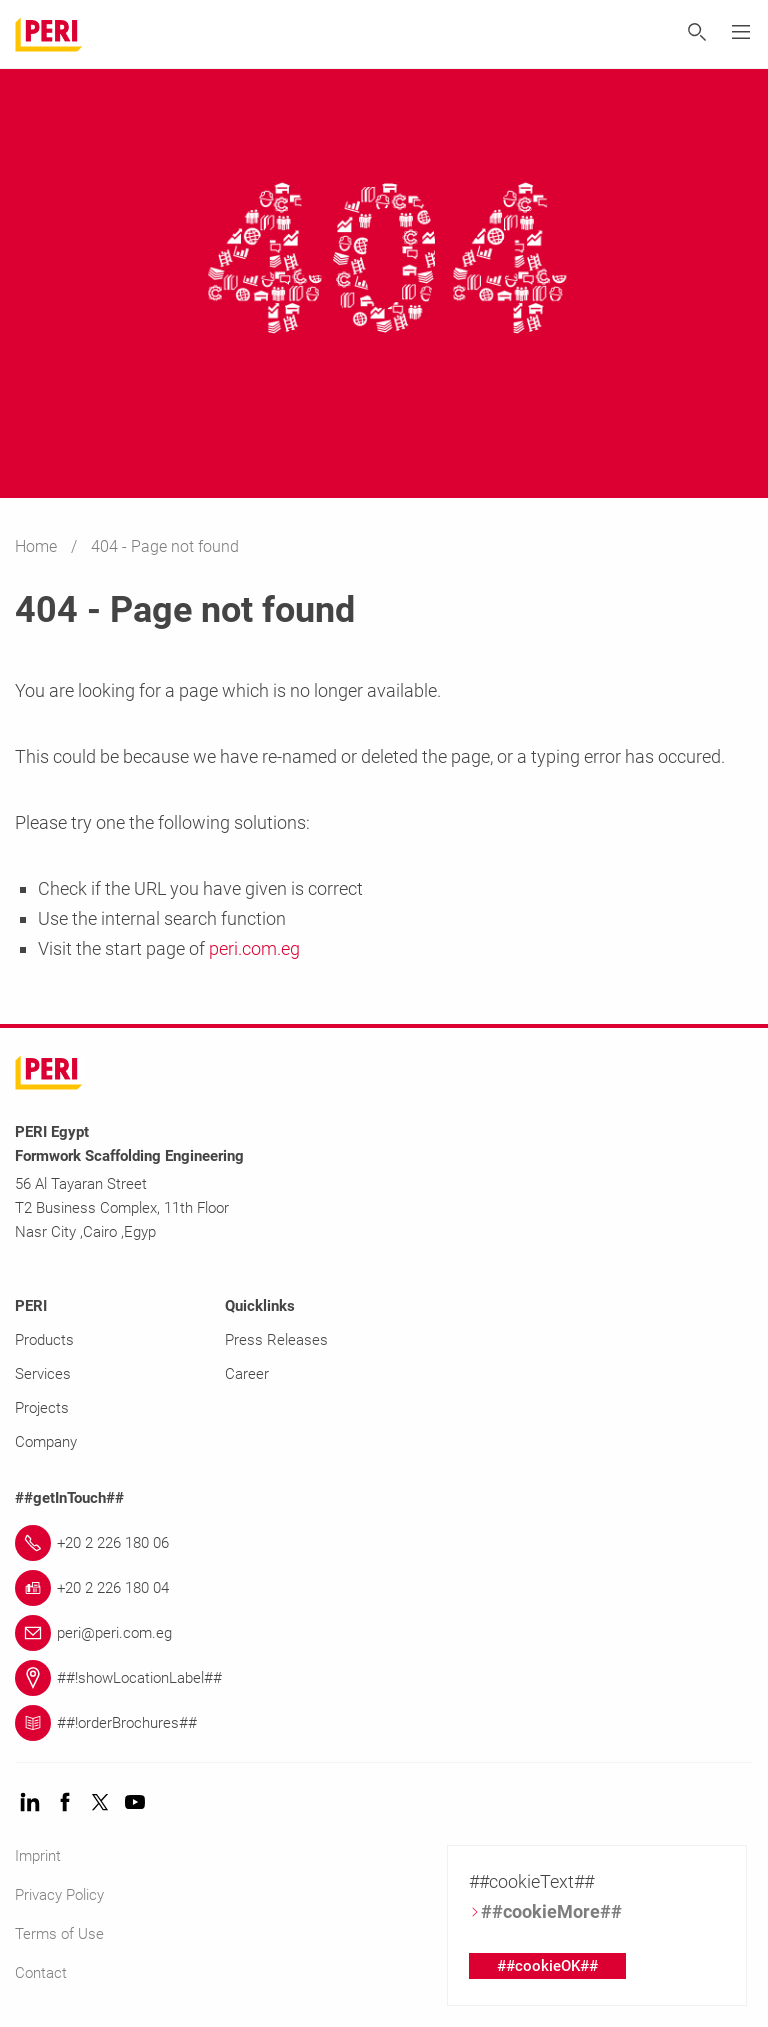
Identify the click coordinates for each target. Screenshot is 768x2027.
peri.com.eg (254, 948)
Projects (42, 1408)
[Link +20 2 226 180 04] (384, 1588)
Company (46, 1442)
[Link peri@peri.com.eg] (384, 1633)
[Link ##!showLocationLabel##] (384, 1678)
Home (38, 546)
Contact (41, 1973)
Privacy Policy (59, 1895)
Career (247, 1374)
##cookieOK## (547, 1966)
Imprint (38, 1856)
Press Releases (276, 1340)
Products (44, 1340)
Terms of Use (59, 1934)
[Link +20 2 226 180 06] (384, 1543)
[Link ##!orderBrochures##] (384, 1723)
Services (43, 1374)
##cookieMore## (545, 1911)
